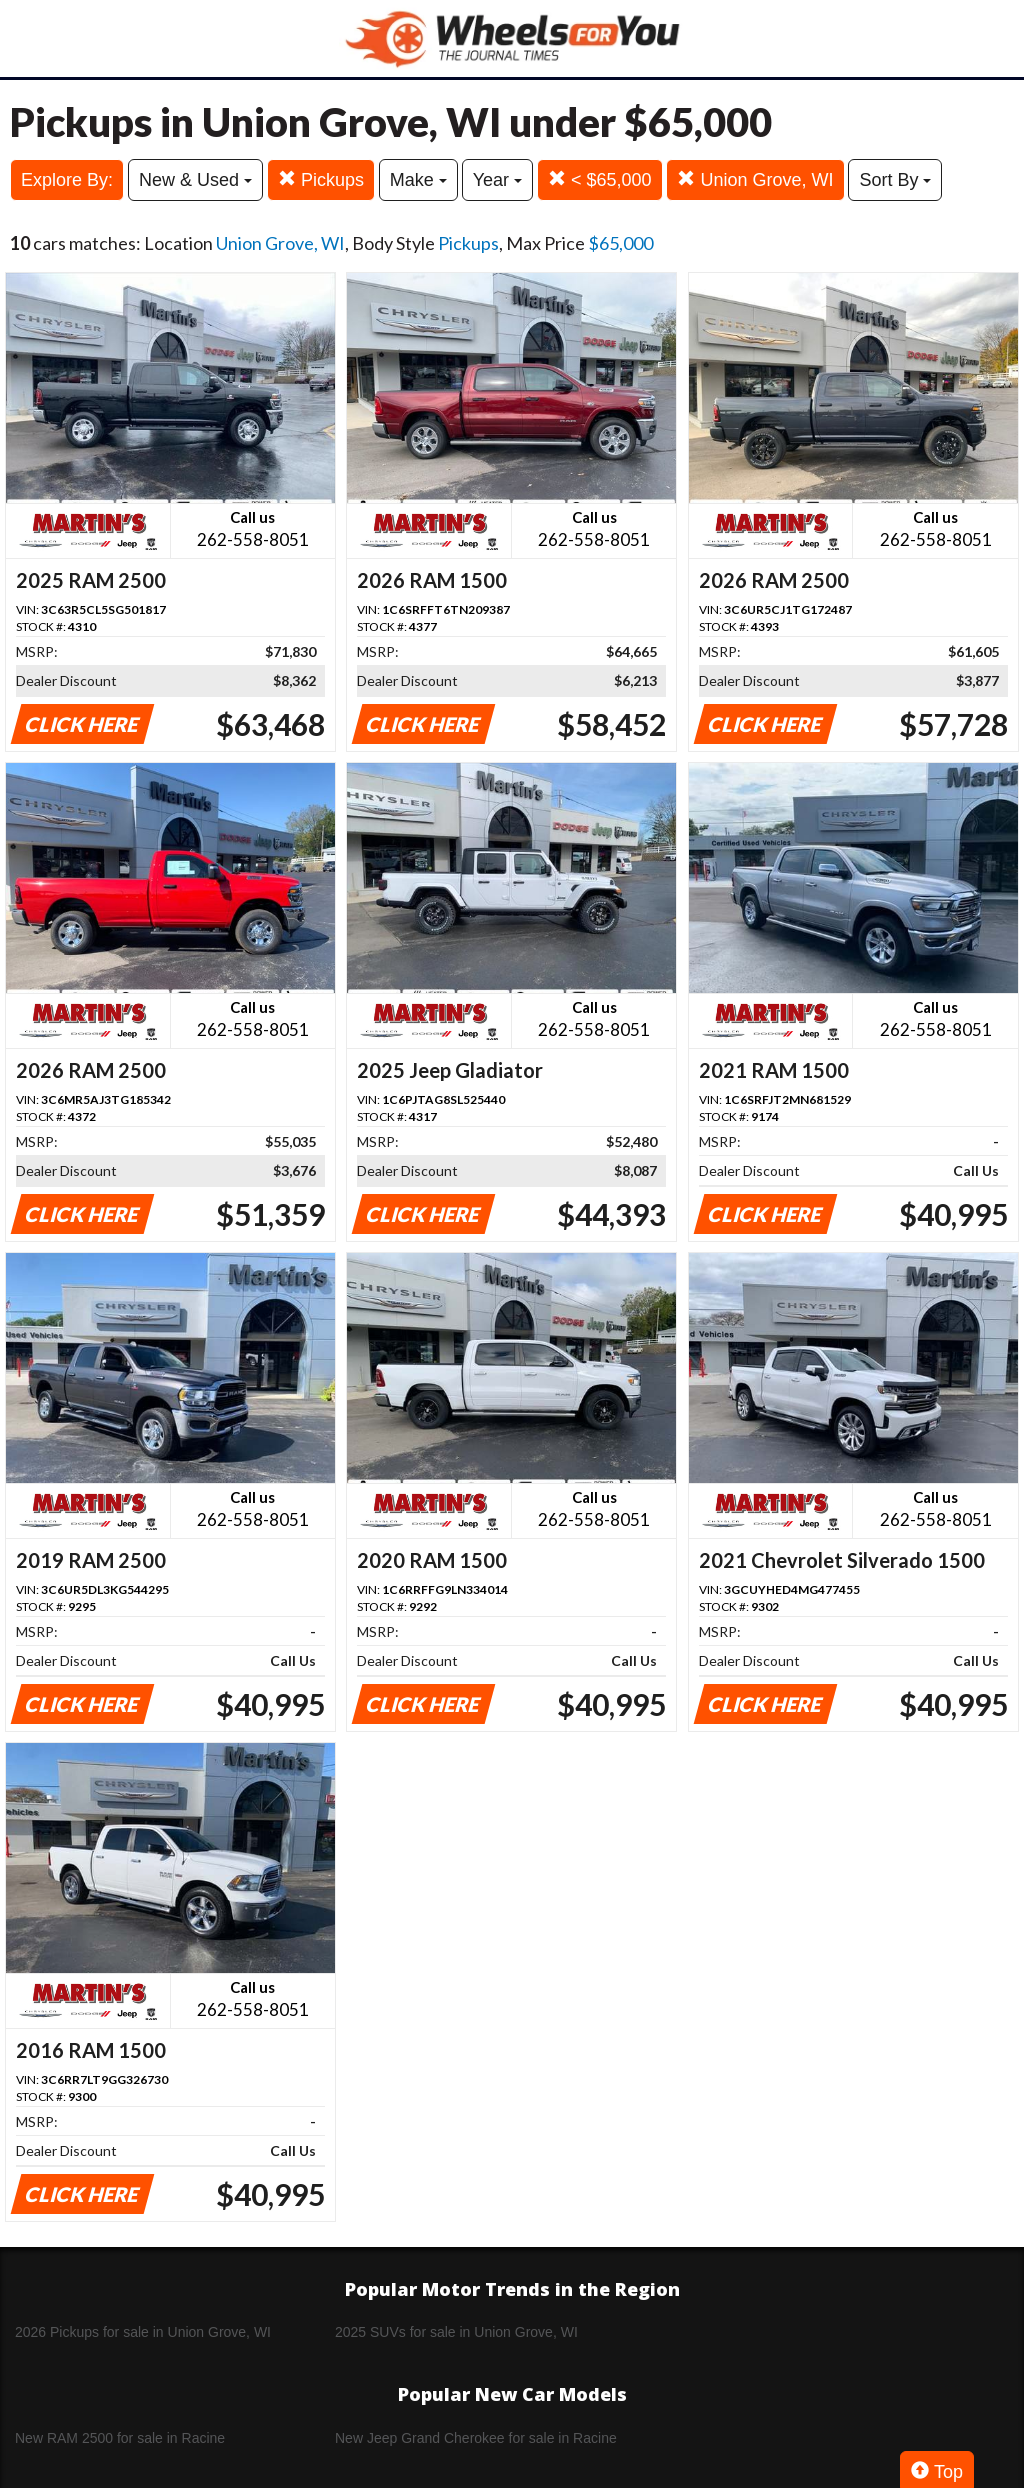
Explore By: (67, 180)
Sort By (895, 180)
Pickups (321, 179)
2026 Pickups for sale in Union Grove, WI (143, 2332)
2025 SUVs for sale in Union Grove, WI (456, 2332)
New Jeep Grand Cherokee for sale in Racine (476, 2438)
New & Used (195, 180)
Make (418, 180)
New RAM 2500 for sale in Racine (120, 2438)
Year (497, 180)
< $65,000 (600, 179)
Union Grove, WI (755, 179)
